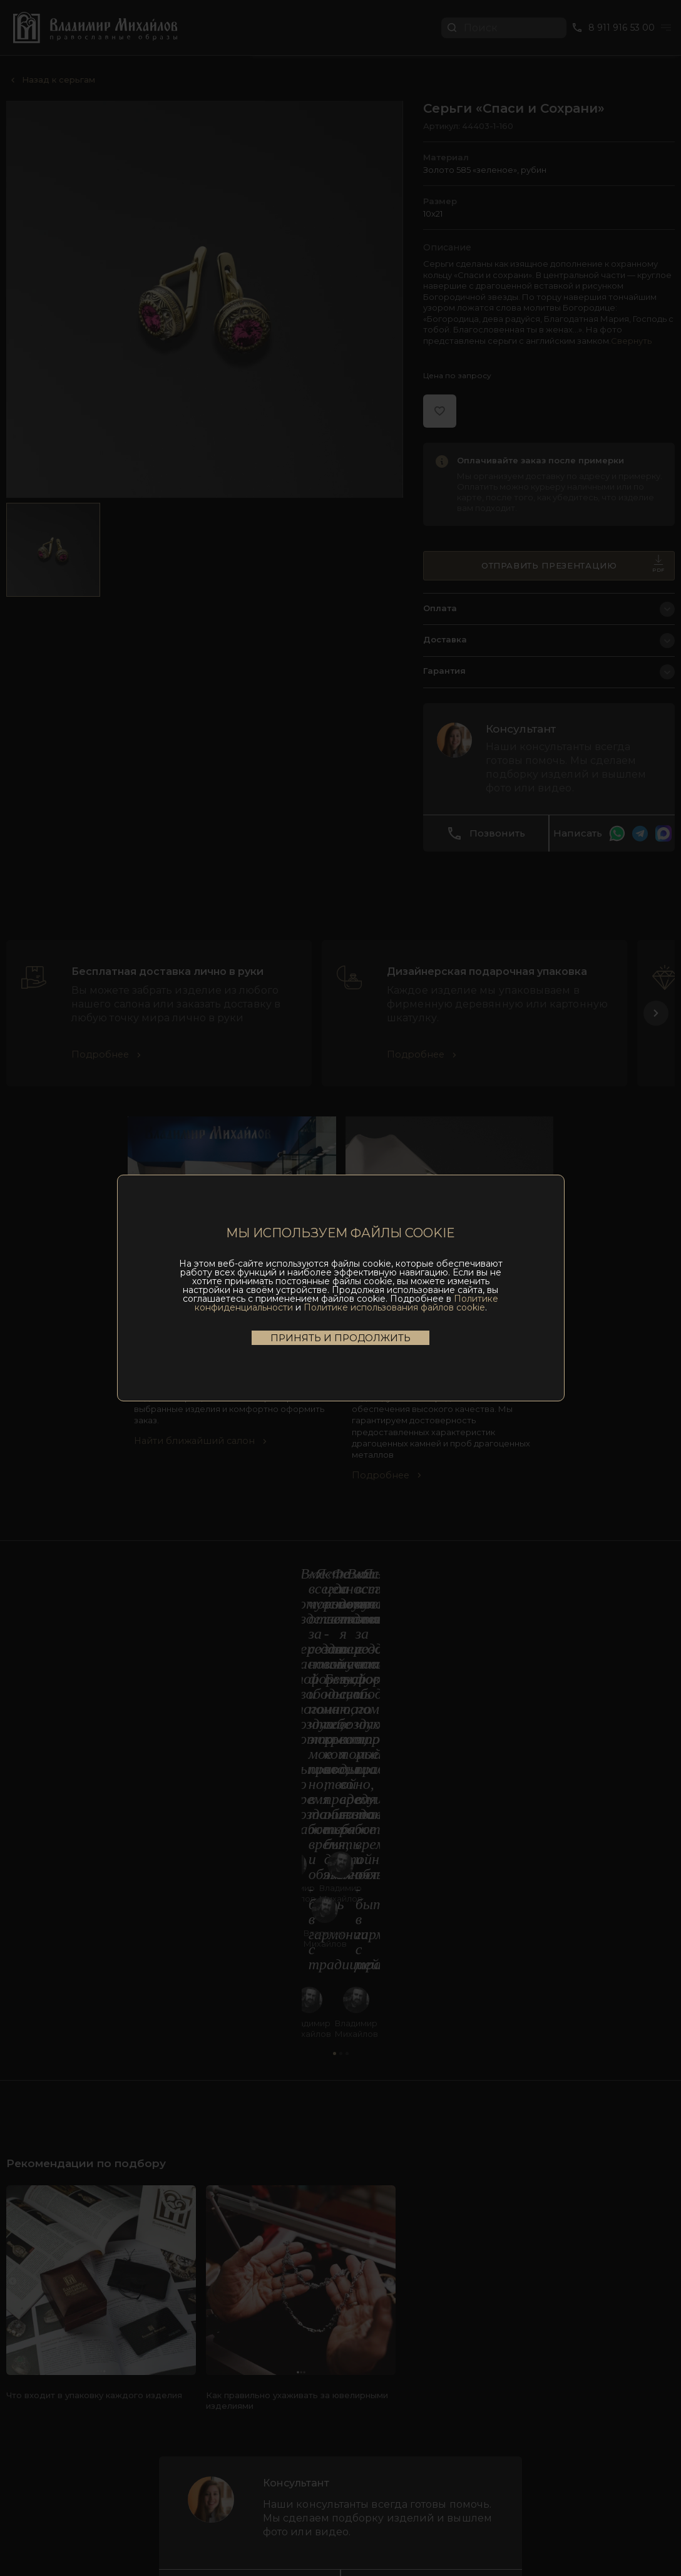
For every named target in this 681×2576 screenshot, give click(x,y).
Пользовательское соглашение (215, 2533)
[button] (655, 1062)
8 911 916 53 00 (340, 2359)
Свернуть (631, 344)
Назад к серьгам (58, 80)
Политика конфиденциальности (347, 2533)
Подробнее (101, 1104)
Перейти (640, 39)
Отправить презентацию (573, 572)
